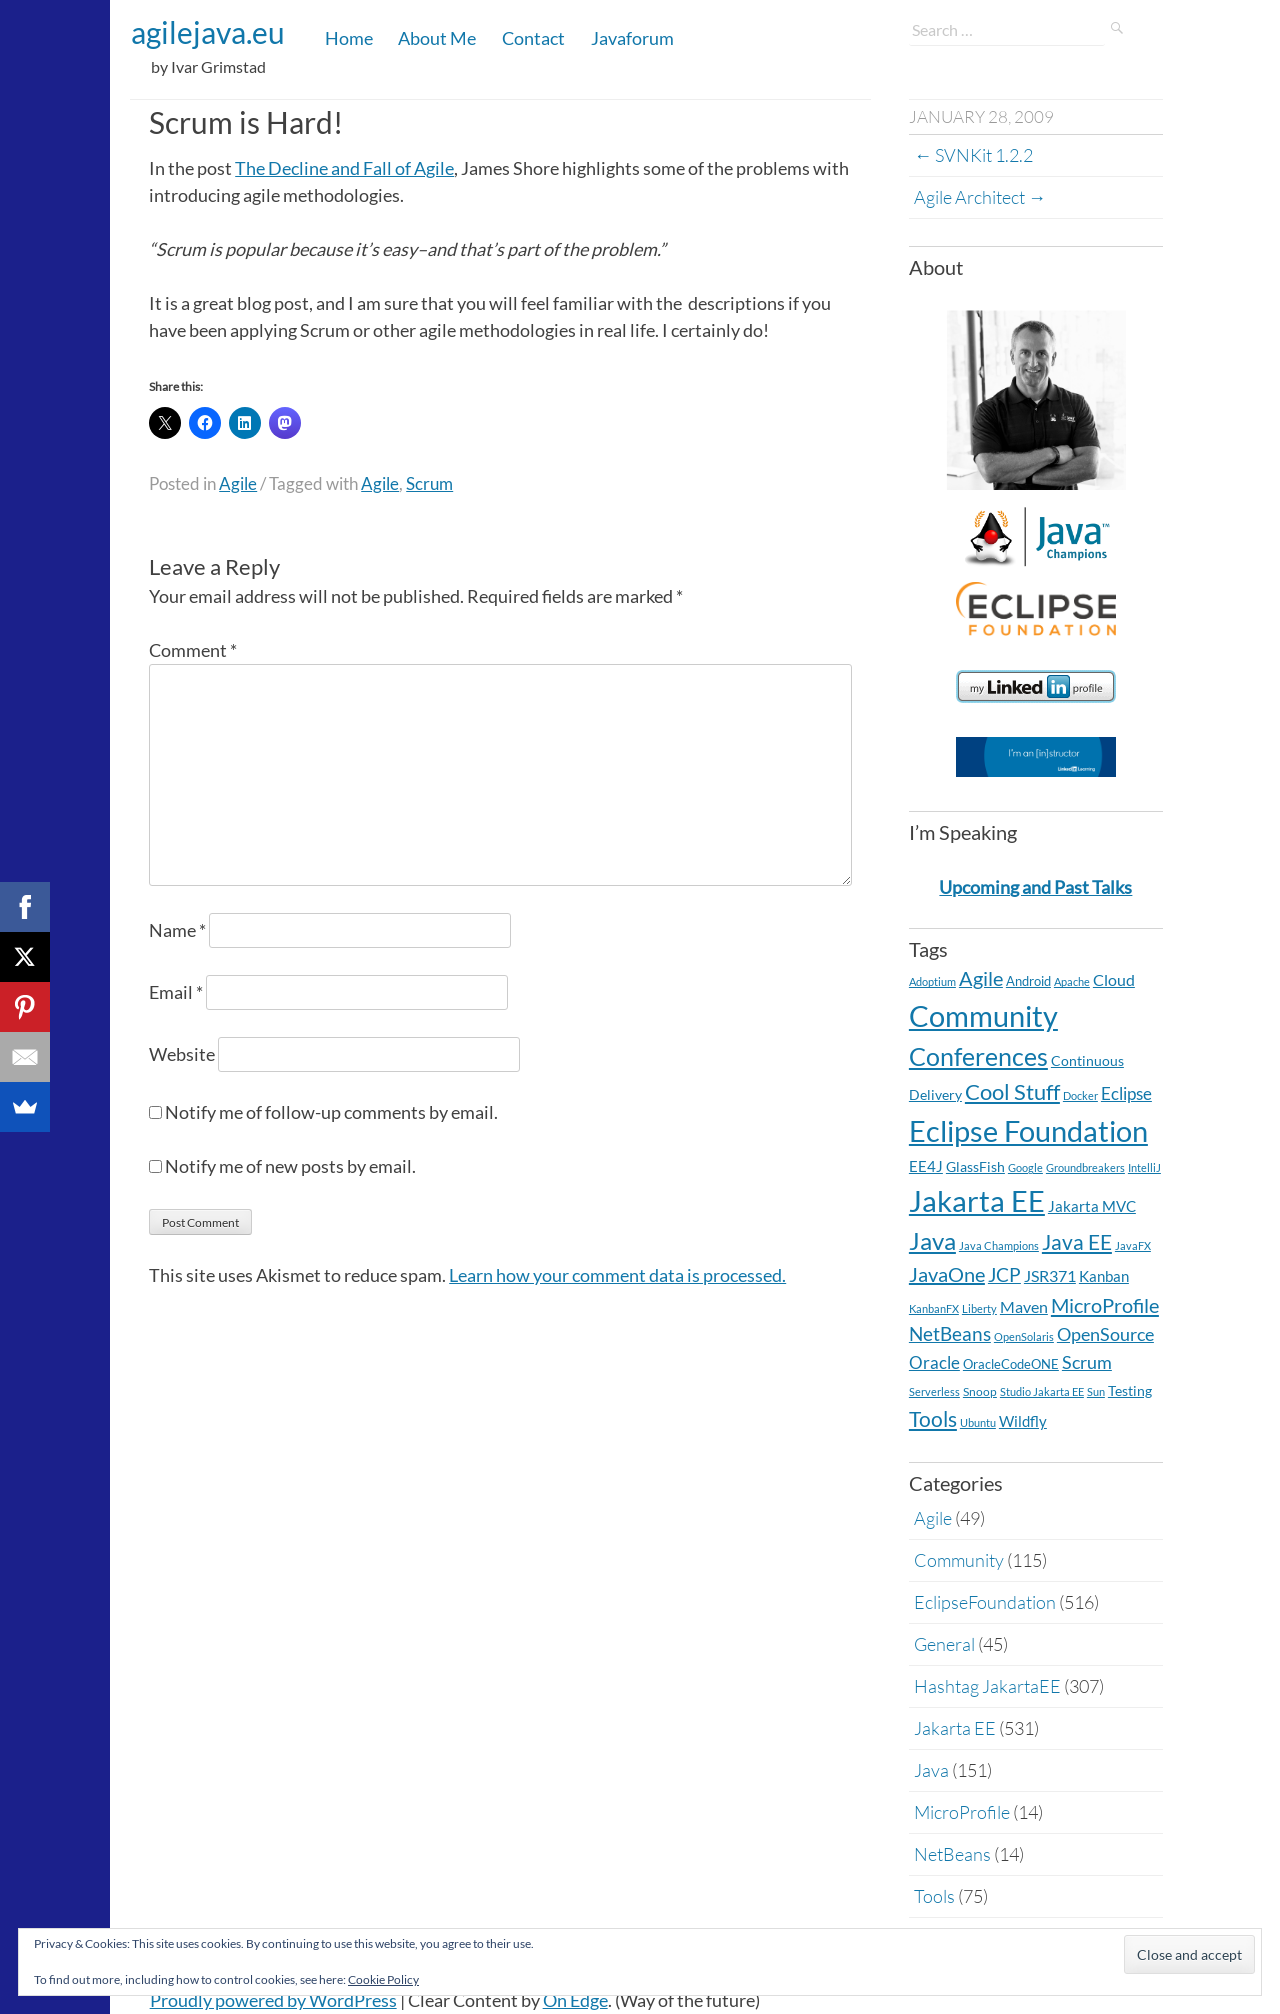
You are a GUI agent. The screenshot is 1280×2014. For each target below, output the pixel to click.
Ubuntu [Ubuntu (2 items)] (978, 1422)
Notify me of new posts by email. (290, 1166)
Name (177, 930)
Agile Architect (980, 197)
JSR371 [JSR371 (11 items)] (1050, 1276)
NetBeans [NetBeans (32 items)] (950, 1333)
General (944, 1644)
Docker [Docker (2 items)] (1080, 1095)
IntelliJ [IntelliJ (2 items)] (1144, 1167)
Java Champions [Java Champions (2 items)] (999, 1245)
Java (931, 1770)
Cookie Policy (383, 1979)
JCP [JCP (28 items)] (1004, 1274)
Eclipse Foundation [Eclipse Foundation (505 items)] (1028, 1130)
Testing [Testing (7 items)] (1130, 1390)
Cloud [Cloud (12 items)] (1114, 979)
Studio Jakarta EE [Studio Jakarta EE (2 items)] (1042, 1391)
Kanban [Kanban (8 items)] (1104, 1276)
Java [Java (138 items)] (932, 1240)
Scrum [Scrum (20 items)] (1087, 1362)
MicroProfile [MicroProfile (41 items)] (1105, 1305)
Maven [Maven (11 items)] (1024, 1307)
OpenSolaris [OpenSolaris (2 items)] (1024, 1336)
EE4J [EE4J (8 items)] (926, 1166)
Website (182, 1054)
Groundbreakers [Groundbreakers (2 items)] (1085, 1167)
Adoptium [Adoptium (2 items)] (932, 981)
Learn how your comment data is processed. (617, 1275)
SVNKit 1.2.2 (973, 155)
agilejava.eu (208, 32)
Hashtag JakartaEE (987, 1686)
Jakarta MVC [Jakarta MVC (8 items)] (1092, 1206)
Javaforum (632, 38)
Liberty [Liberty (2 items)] (979, 1308)
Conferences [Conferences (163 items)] (978, 1056)
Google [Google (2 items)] (1025, 1167)
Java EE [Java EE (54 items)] (1077, 1241)
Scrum (429, 483)
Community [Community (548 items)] (983, 1015)
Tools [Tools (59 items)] (933, 1419)
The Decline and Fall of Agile (344, 168)
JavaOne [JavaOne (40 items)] (947, 1274)
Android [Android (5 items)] (1028, 981)
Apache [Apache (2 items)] (1072, 981)
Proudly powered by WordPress (273, 2000)
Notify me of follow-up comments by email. (331, 1112)
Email (176, 992)
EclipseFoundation (985, 1602)
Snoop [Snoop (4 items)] (980, 1391)
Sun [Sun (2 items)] (1096, 1391)
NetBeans (952, 1854)
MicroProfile (962, 1812)
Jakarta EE (955, 1728)
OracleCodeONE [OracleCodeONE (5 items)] (1011, 1364)
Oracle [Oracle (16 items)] (934, 1362)
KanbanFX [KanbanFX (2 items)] (934, 1308)
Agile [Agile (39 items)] (981, 978)
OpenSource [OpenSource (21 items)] (1105, 1334)
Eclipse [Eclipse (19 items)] (1126, 1093)
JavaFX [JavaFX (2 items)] (1133, 1245)
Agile (238, 483)
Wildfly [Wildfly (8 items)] (1023, 1421)
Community (959, 1560)
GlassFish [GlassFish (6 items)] (975, 1166)
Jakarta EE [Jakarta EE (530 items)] (977, 1200)
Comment (193, 650)
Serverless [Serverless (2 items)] (934, 1391)
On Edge (575, 2000)
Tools (934, 1896)
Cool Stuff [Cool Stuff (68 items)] (1012, 1091)
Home (349, 38)
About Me (437, 38)
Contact (533, 38)
